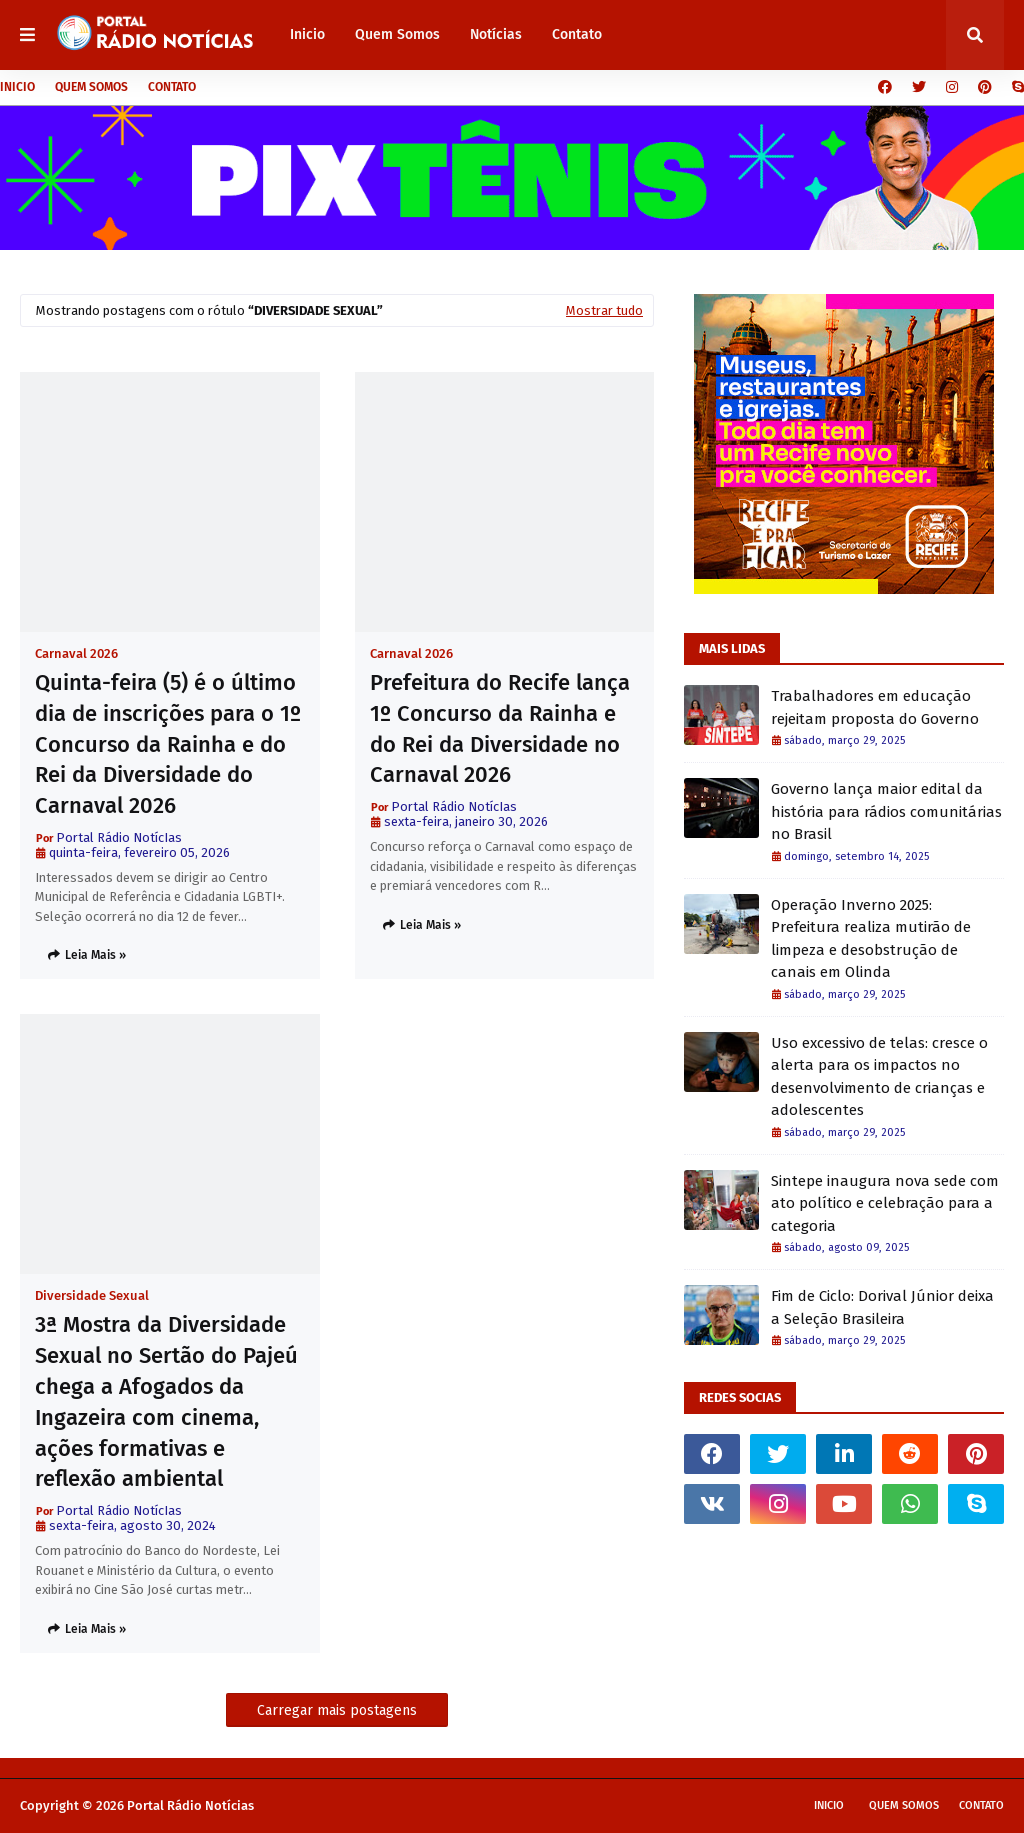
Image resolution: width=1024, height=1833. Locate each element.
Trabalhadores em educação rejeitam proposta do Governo (875, 707)
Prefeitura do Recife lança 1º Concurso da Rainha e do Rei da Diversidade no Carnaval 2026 (500, 728)
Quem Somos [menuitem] (397, 34)
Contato (172, 87)
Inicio (17, 87)
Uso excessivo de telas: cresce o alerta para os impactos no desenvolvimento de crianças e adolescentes (879, 1077)
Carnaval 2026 (76, 653)
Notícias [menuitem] (496, 34)
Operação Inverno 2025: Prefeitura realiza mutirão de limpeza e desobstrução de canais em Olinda (871, 939)
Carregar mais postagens (337, 1710)
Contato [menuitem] (577, 34)
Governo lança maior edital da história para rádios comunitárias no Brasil (886, 811)
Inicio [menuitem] (307, 34)
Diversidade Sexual (92, 1295)
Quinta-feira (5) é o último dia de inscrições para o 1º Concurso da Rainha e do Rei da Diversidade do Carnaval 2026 (168, 744)
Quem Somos (91, 87)
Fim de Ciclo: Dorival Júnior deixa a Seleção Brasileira (882, 1307)
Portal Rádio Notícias (190, 1805)
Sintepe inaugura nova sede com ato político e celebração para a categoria (885, 1203)
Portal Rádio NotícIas (119, 837)
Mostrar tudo (604, 310)
